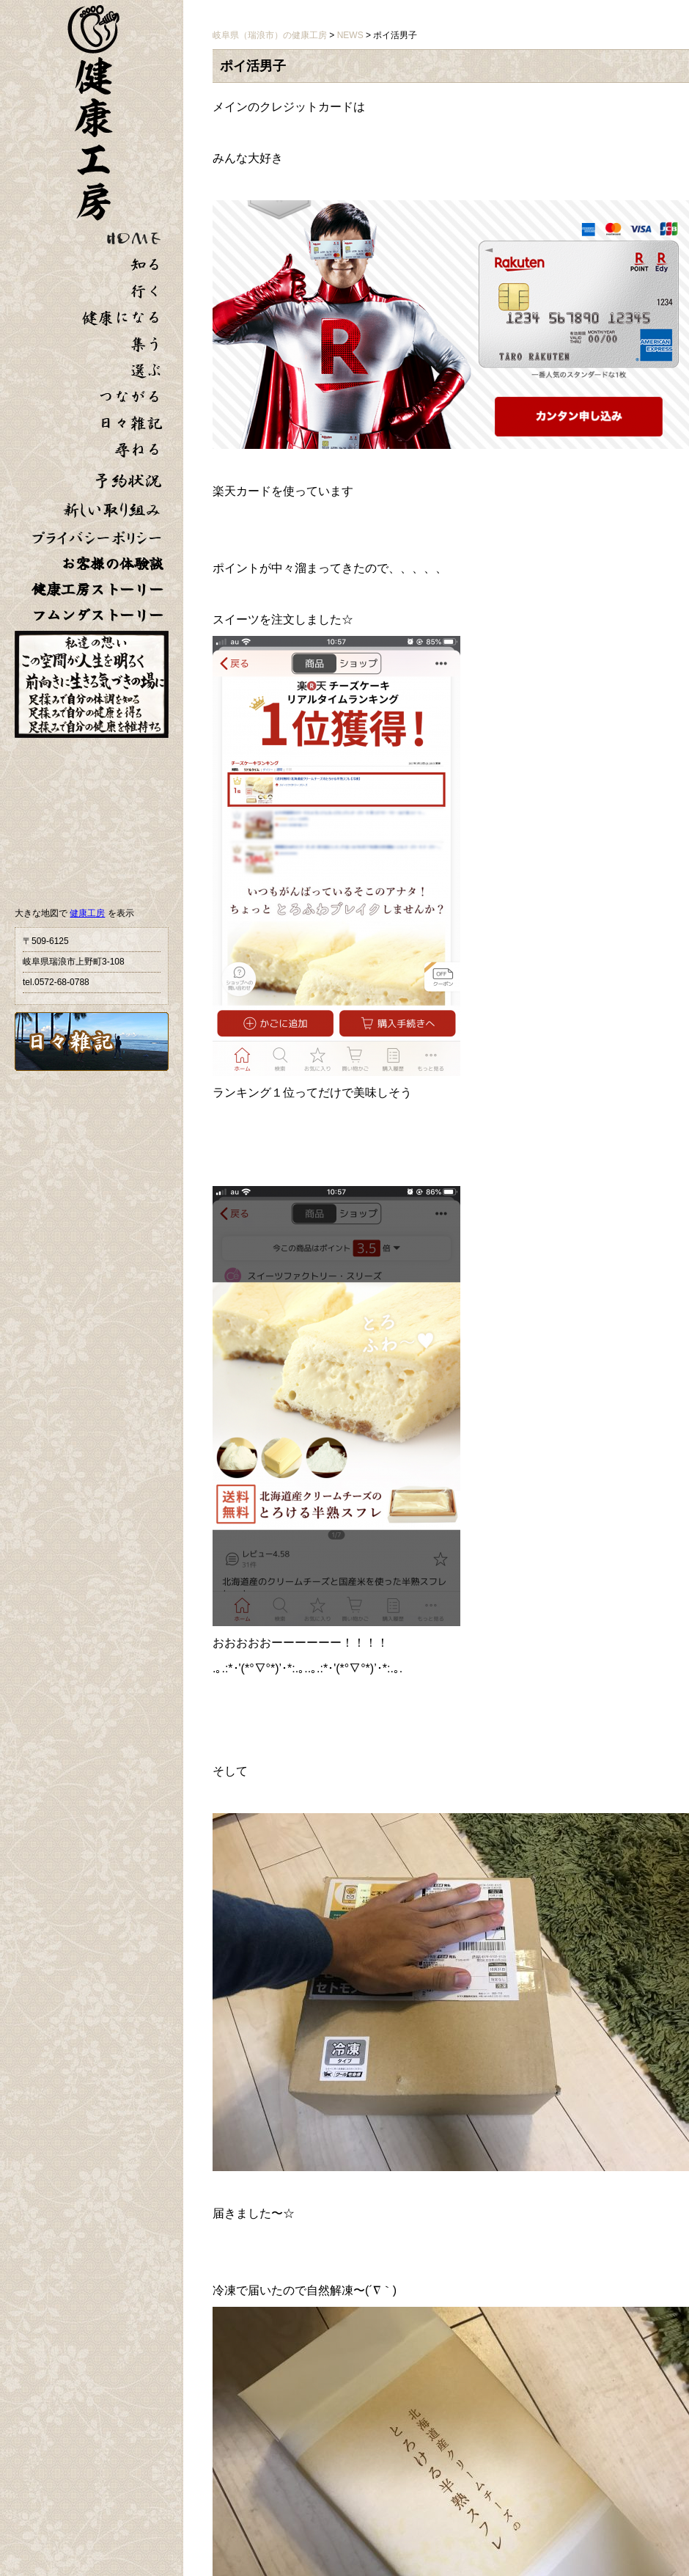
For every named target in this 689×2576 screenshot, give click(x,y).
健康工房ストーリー (97, 589)
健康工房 (87, 913)
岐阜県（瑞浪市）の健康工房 (270, 35)
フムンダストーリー (97, 615)
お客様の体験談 (112, 564)
